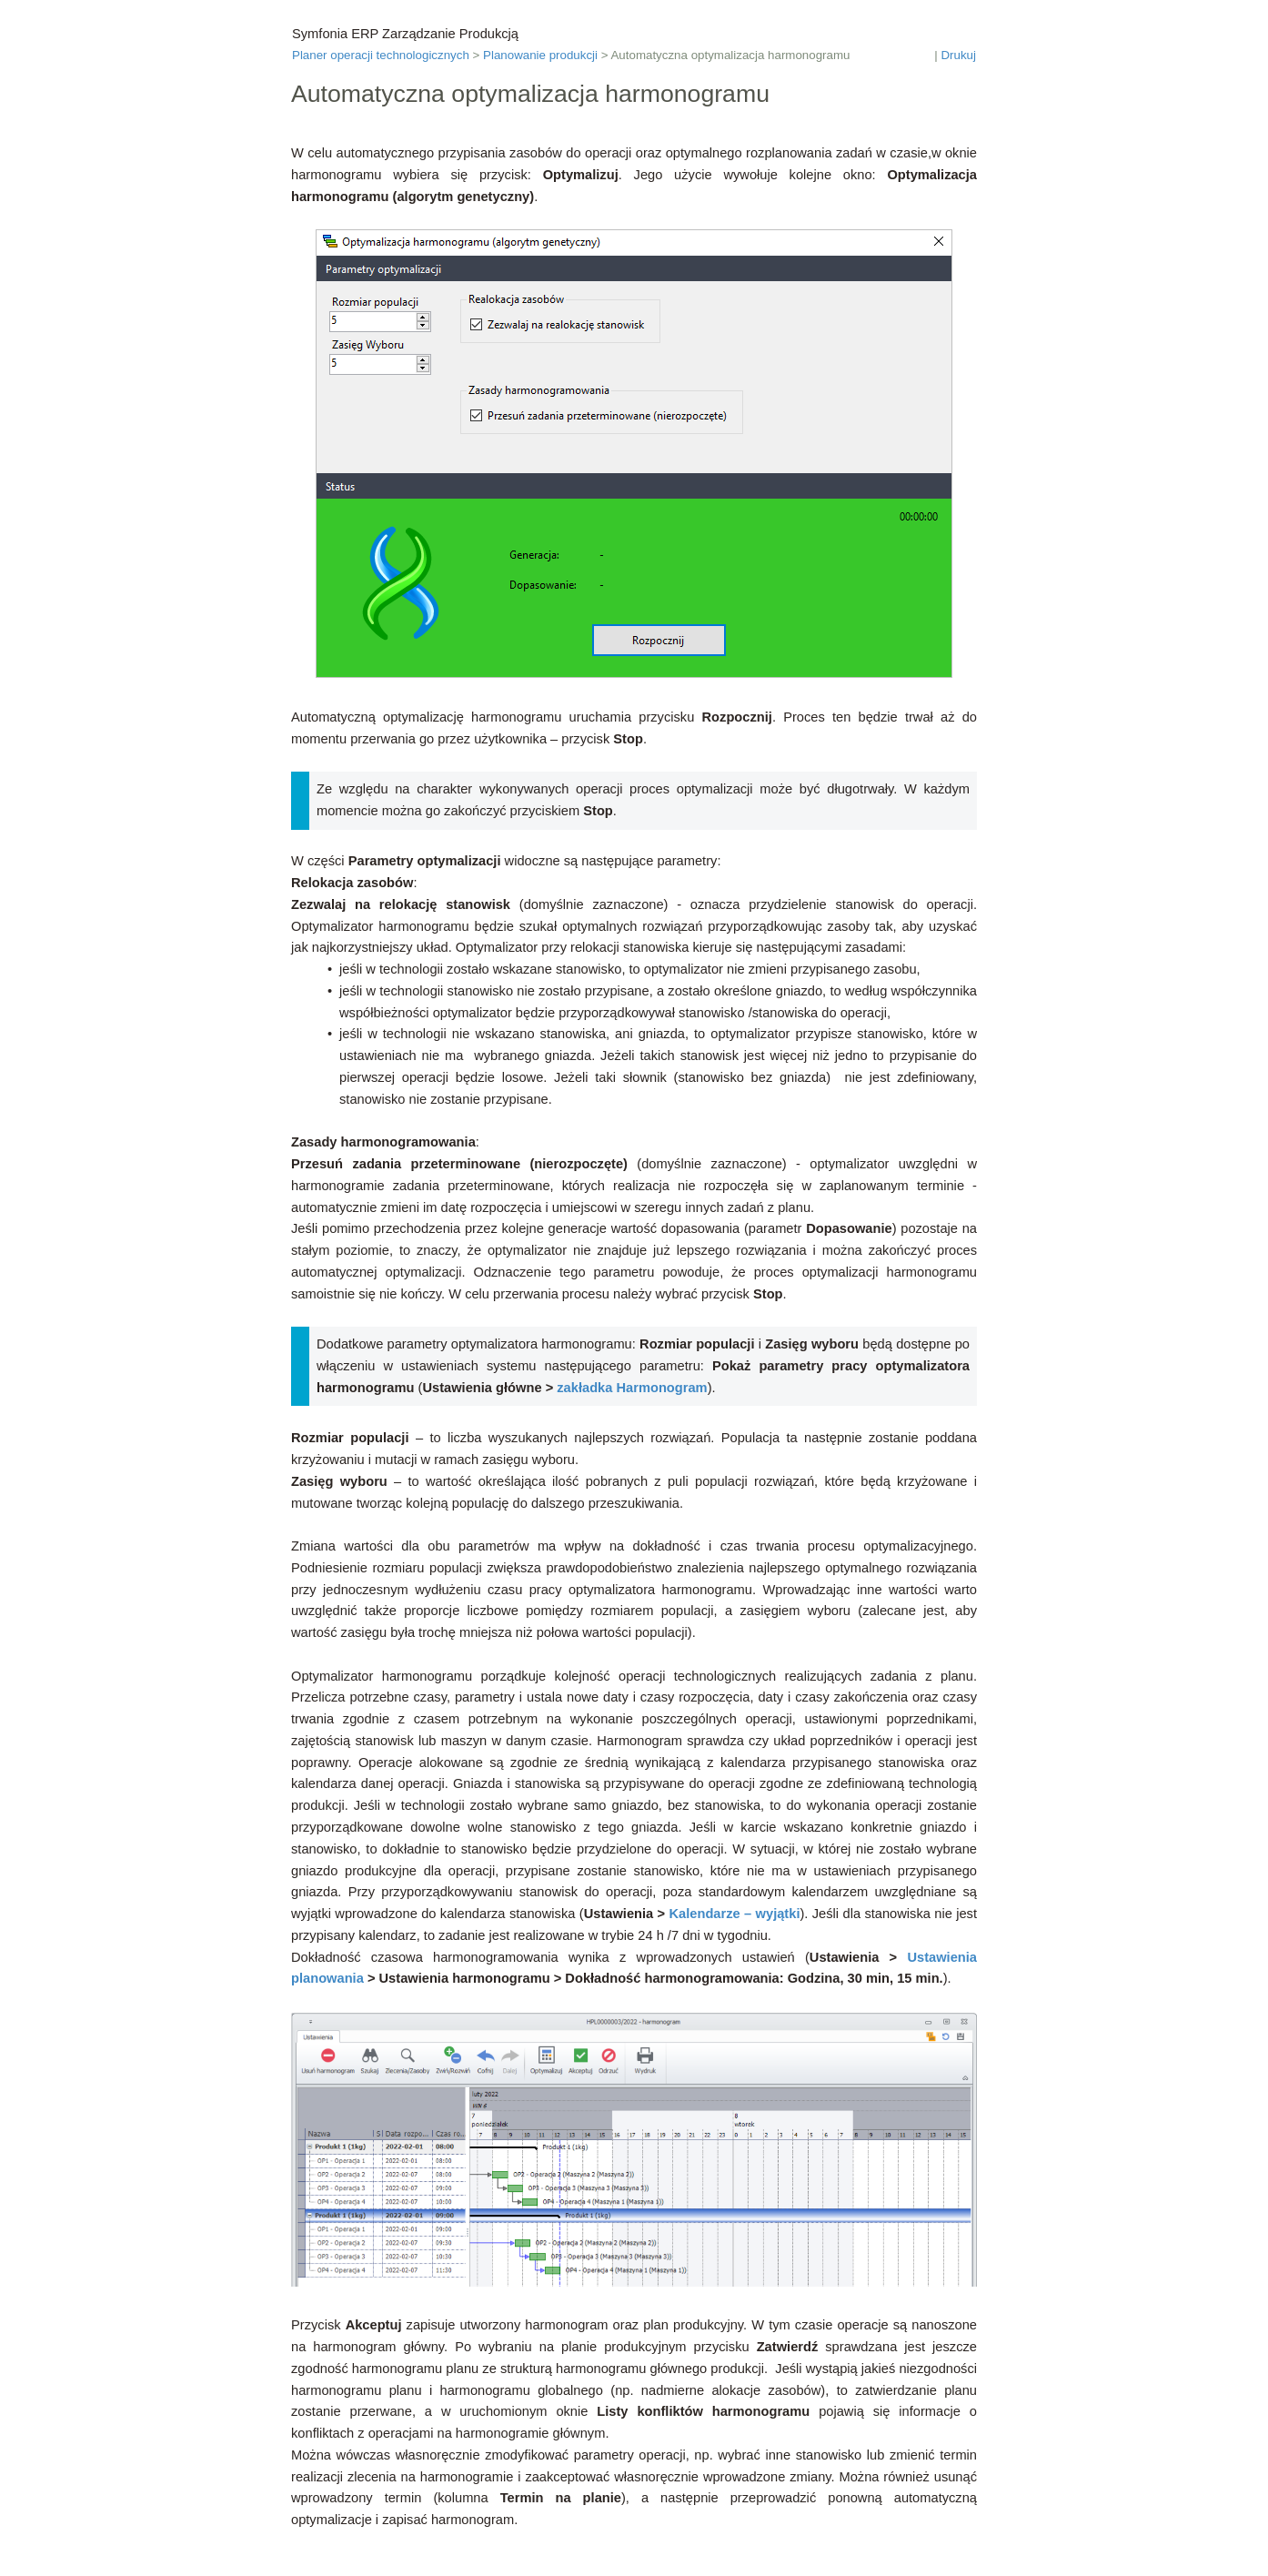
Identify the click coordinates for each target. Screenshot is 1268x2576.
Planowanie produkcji (540, 55)
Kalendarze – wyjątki (734, 1913)
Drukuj (958, 55)
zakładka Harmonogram (632, 1387)
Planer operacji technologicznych (380, 55)
